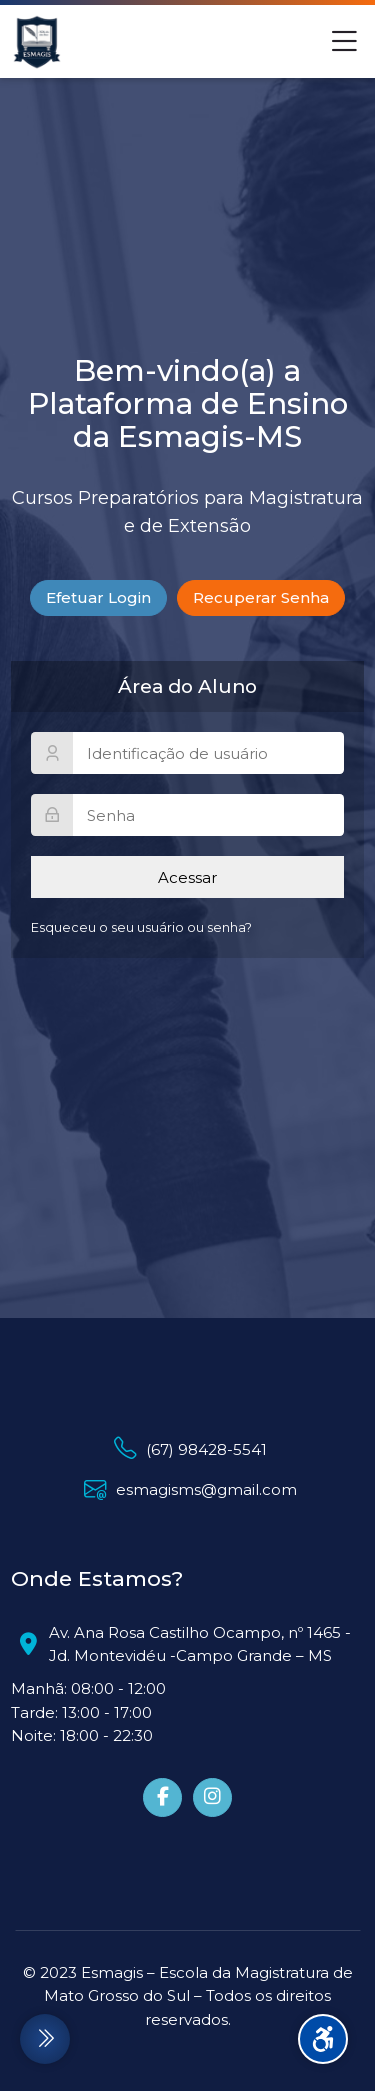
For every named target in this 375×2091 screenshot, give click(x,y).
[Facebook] (162, 1797)
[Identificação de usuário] (187, 753)
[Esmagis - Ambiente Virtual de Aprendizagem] (36, 42)
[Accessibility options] (323, 2039)
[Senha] (187, 815)
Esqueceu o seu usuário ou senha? (141, 927)
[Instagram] (212, 1797)
